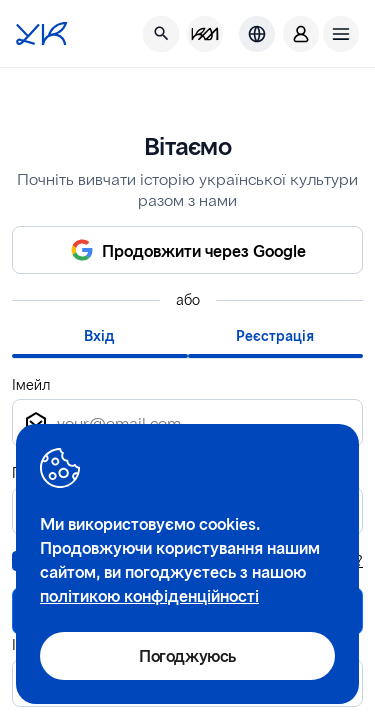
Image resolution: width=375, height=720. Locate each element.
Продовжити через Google (204, 250)
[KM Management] (205, 34)
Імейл (31, 384)
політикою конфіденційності (149, 595)
